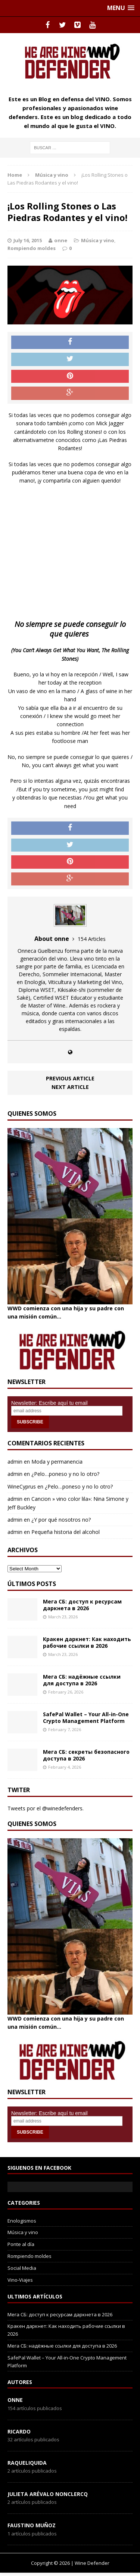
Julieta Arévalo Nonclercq (47, 2493)
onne (60, 240)
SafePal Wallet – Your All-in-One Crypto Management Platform (86, 1717)
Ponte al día (20, 2244)
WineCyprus (21, 1486)
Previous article (70, 1078)
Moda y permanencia (57, 1461)
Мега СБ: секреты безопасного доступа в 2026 (86, 1755)
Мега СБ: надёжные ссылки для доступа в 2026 (82, 1680)
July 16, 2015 (27, 240)
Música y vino (97, 240)
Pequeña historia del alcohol (65, 1531)
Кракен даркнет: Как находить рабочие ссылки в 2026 (87, 1642)
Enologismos (21, 2220)
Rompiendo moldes (31, 248)
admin (14, 1461)
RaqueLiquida (27, 2462)
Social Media (21, 2268)
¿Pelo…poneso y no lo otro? (65, 1473)
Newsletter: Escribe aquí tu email (49, 1403)
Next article (70, 1086)
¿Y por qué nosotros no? (61, 1519)
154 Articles (92, 938)
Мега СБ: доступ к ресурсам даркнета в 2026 (82, 1605)
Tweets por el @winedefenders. (45, 1808)
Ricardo (19, 2431)
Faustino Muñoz (31, 2525)
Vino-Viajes (20, 2280)
